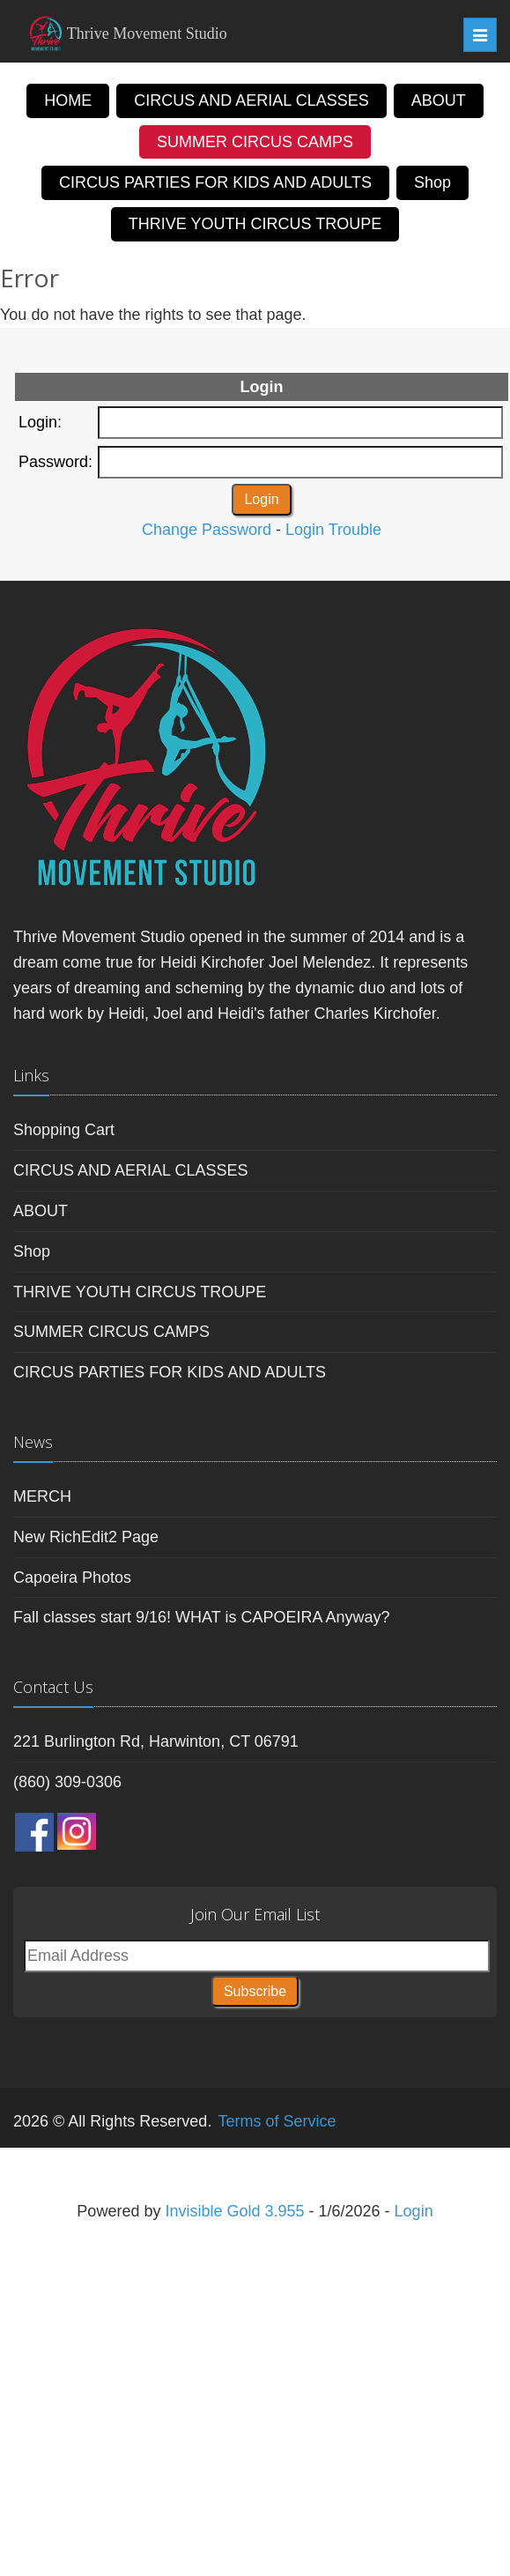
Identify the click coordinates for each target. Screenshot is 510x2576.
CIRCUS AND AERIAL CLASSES (251, 100)
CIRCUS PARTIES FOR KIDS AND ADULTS (215, 182)
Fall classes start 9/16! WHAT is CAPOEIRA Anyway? (201, 1617)
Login (414, 2211)
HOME (68, 100)
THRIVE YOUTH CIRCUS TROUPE (255, 224)
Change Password (206, 529)
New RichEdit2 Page (86, 1537)
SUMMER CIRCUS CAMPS (255, 142)
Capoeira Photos (72, 1577)
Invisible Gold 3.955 (236, 2211)
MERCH (42, 1496)
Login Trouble (333, 529)
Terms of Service (277, 2121)
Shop (432, 182)
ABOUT (438, 100)
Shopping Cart (64, 1130)
